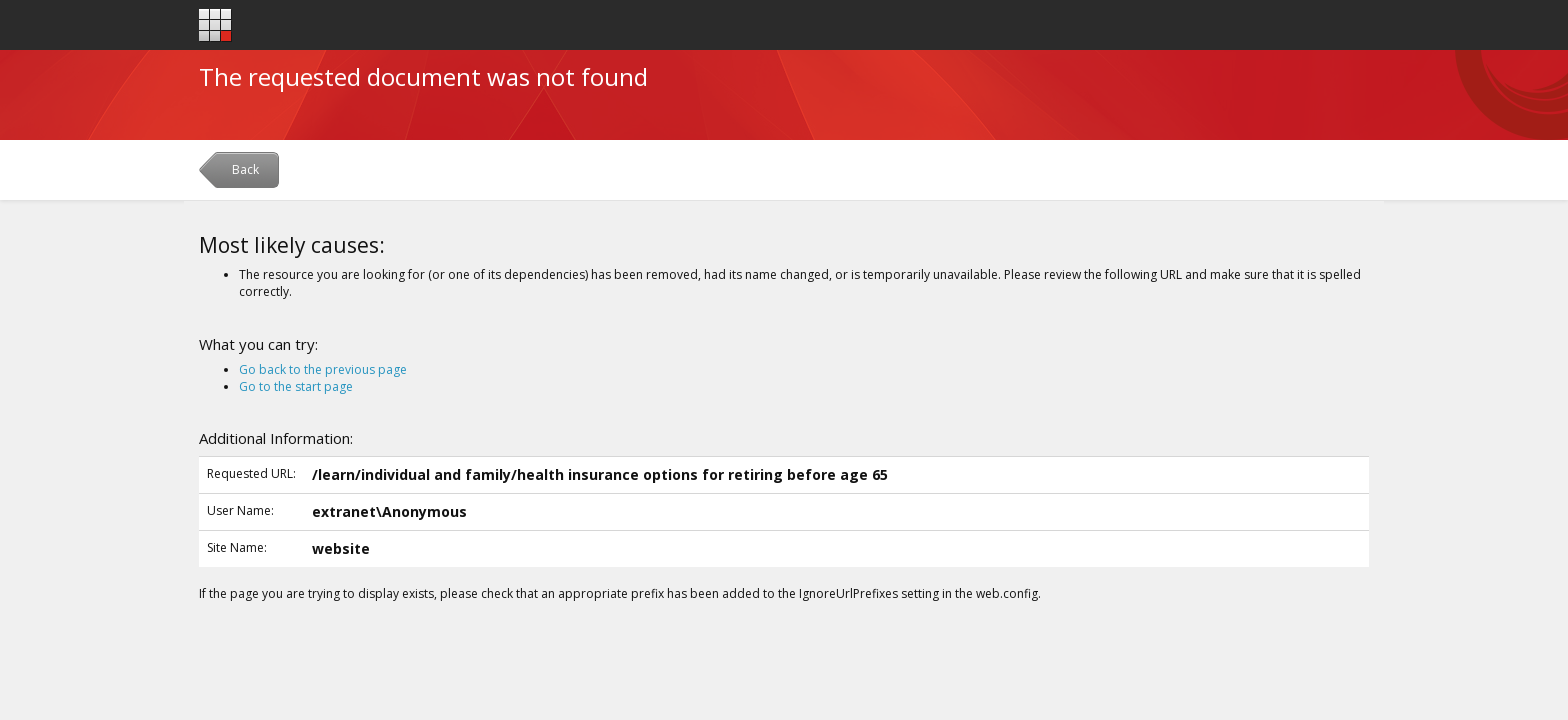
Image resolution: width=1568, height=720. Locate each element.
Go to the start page (296, 386)
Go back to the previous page (323, 369)
